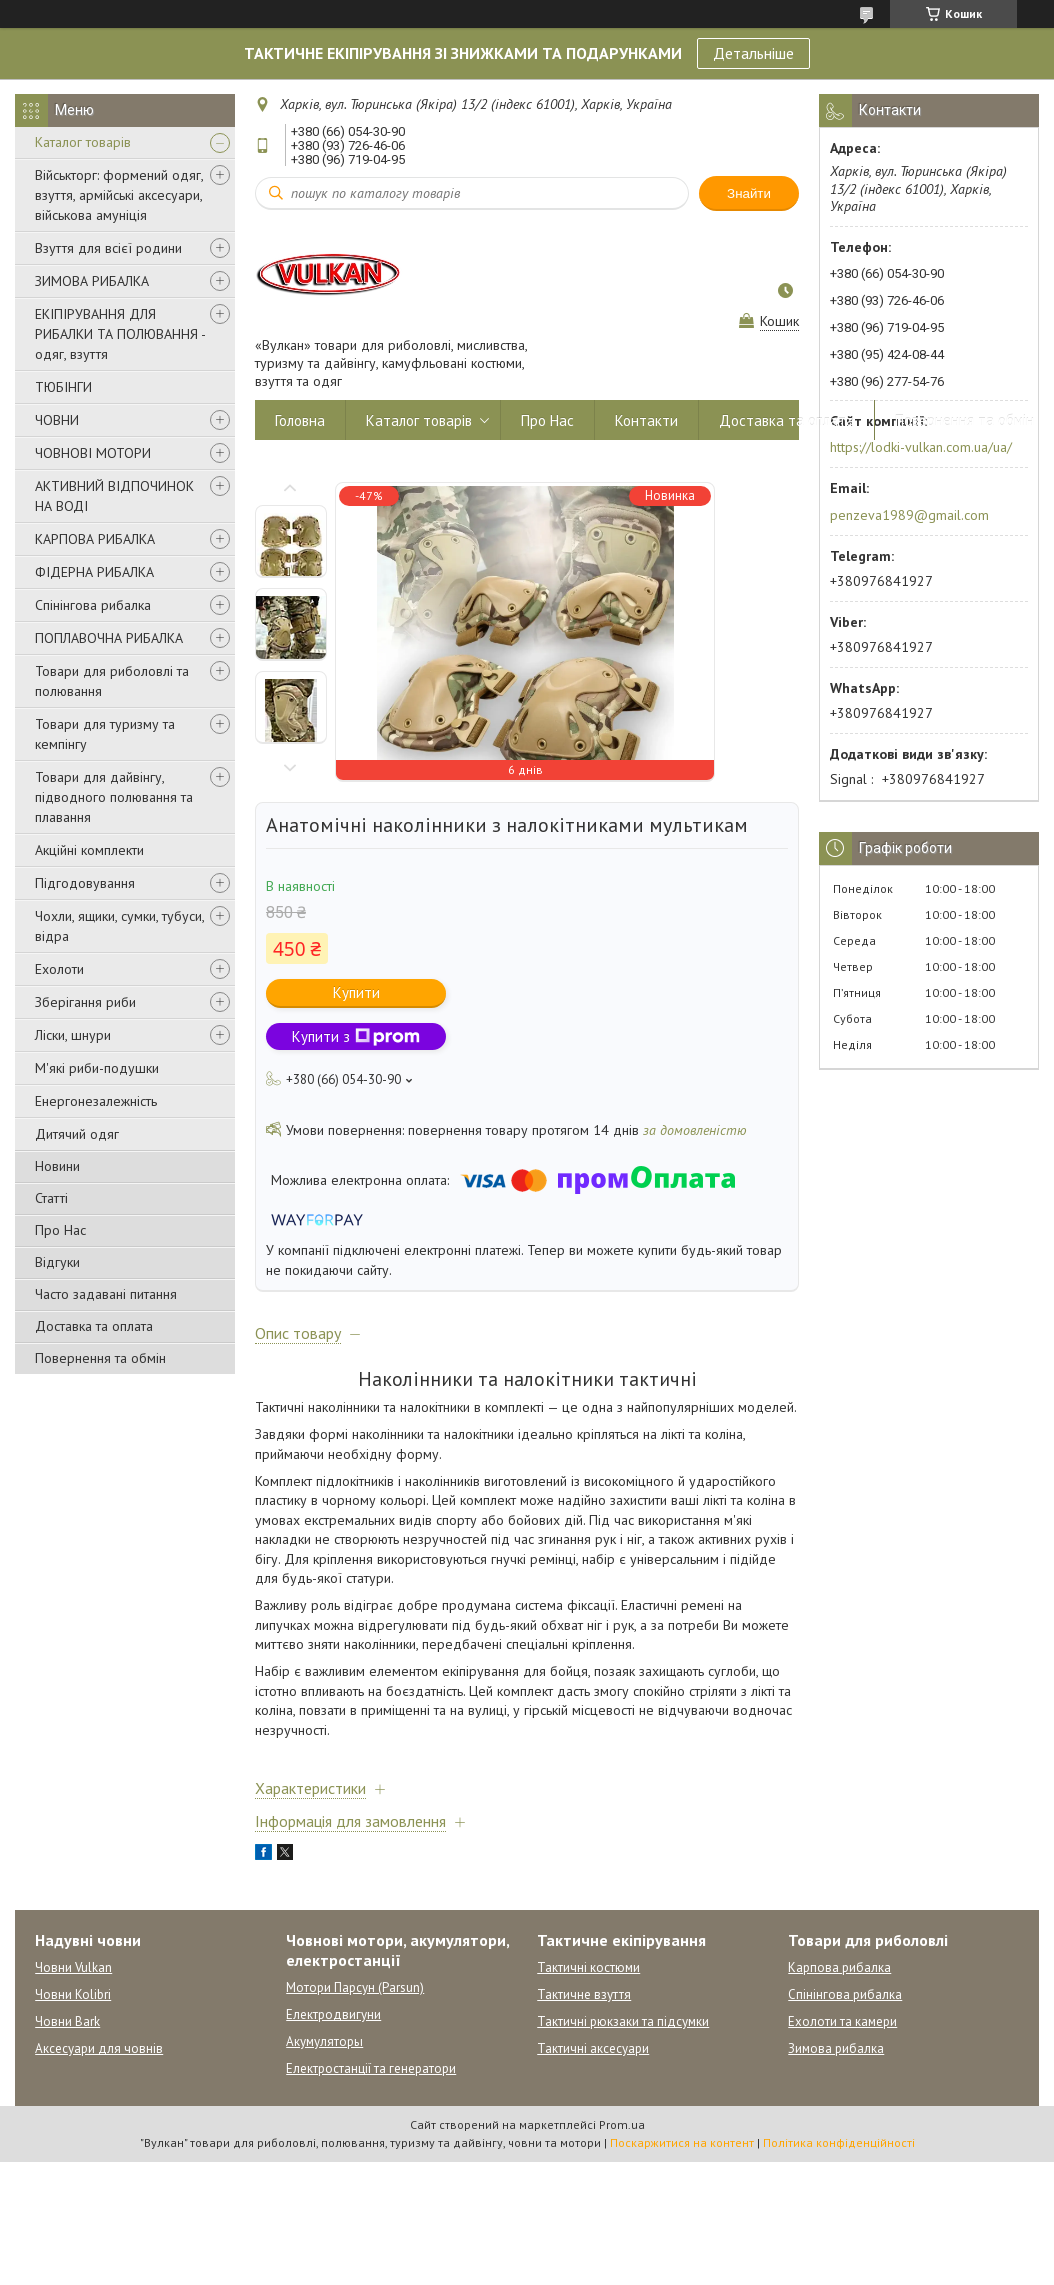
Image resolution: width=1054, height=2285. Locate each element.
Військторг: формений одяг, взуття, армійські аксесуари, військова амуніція (119, 195)
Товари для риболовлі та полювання (112, 681)
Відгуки (57, 1262)
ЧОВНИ (57, 420)
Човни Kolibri (73, 1994)
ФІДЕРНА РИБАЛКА (94, 572)
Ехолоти (59, 969)
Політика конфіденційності (839, 2142)
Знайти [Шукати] (749, 193)
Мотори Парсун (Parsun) (355, 1987)
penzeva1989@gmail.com (909, 515)
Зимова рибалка (836, 2048)
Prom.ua (622, 2124)
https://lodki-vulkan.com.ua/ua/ (921, 447)
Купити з (356, 1036)
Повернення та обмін (100, 1358)
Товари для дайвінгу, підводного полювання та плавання (114, 797)
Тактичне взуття (584, 1994)
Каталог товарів (83, 142)
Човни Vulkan (73, 1967)
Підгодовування (85, 883)
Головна (300, 420)
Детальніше (753, 53)
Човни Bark (67, 2021)
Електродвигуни (333, 2014)
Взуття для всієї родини (108, 248)
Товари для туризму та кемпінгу (105, 734)
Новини (57, 1166)
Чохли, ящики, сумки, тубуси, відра (119, 926)
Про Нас (60, 1230)
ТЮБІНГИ (63, 387)
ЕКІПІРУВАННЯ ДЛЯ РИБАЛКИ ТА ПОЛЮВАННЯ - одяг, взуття (120, 334)
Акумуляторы (324, 2041)
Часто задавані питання (106, 1294)
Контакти (646, 420)
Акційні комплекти (89, 850)
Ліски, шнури (73, 1035)
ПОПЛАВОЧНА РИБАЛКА (109, 638)
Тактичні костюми (588, 1967)
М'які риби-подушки (97, 1068)
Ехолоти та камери (842, 2021)
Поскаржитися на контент (682, 2142)
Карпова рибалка (839, 1967)
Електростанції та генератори (371, 2068)
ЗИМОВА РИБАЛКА (92, 281)
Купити (356, 992)
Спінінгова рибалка (93, 605)
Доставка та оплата (94, 1326)
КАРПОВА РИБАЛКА (95, 539)
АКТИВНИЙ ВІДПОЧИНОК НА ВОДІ (114, 496)
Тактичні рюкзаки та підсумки (623, 2021)
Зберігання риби (85, 1002)
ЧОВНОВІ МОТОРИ (93, 453)
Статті (51, 1198)
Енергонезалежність (96, 1101)
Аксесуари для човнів (99, 2048)
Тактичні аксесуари (593, 2048)
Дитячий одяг (77, 1134)
